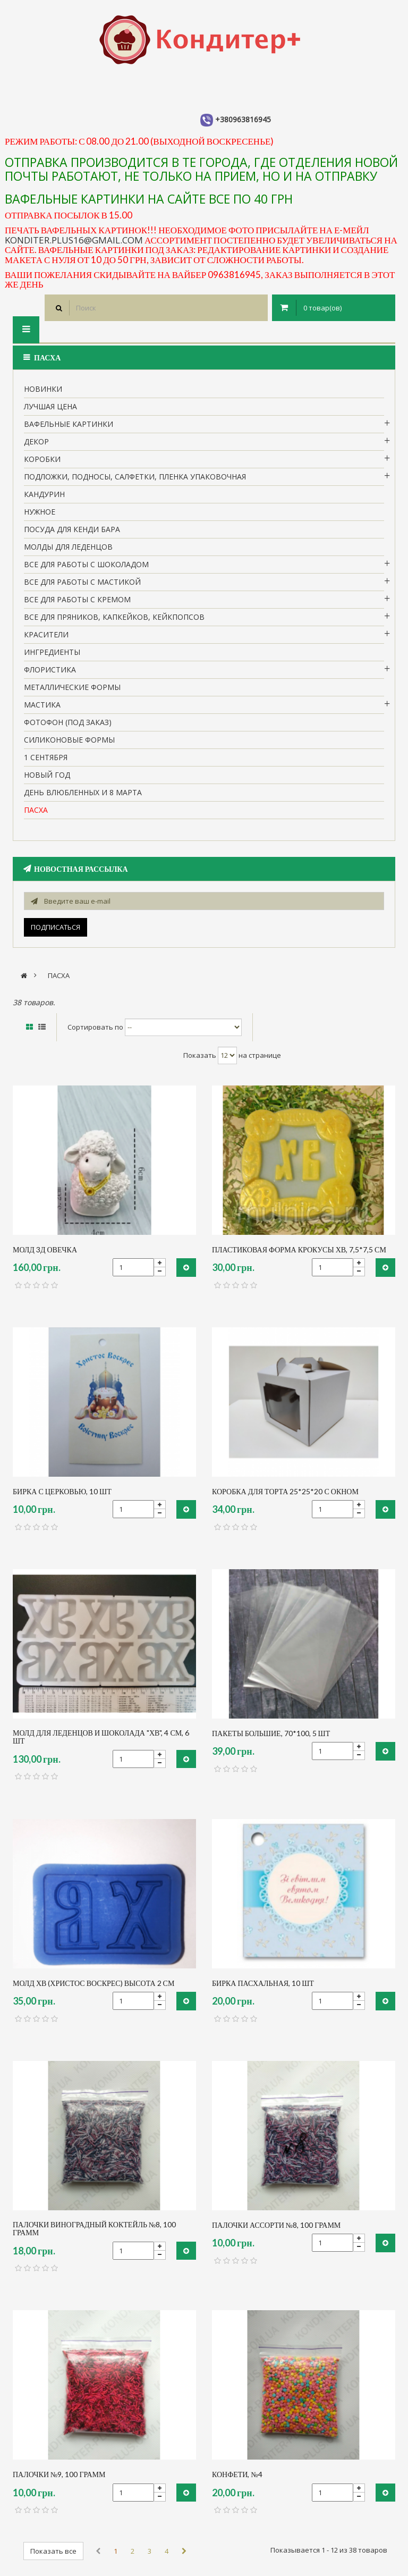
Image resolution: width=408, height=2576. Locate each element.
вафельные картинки (68, 424)
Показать (199, 1055)
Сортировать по (95, 1027)
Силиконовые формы (69, 740)
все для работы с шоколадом (86, 564)
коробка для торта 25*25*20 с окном (285, 1491)
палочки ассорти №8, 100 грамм (276, 2225)
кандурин (44, 494)
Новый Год (47, 775)
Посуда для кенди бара (72, 529)
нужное (39, 512)
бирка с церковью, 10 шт (62, 1491)
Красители (46, 634)
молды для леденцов (68, 547)
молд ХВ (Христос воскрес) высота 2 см (93, 1983)
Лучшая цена (50, 406)
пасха (36, 810)
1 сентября (45, 757)
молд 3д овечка (45, 1249)
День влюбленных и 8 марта (83, 792)
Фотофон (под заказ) (68, 722)
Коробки (42, 459)
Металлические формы (72, 687)
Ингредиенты (52, 652)
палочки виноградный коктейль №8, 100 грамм (94, 2228)
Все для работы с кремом (77, 599)
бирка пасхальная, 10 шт (263, 1983)
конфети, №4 (237, 2474)
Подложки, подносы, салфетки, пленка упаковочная (135, 477)
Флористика (50, 669)
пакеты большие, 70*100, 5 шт (271, 1733)
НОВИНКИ (43, 389)
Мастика (42, 705)
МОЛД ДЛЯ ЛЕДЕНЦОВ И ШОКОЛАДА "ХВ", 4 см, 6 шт (101, 1737)
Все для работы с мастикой (82, 582)
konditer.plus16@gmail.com (74, 240)
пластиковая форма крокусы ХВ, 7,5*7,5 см (299, 1249)
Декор (36, 441)
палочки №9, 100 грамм (59, 2474)
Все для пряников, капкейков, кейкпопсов (114, 617)
